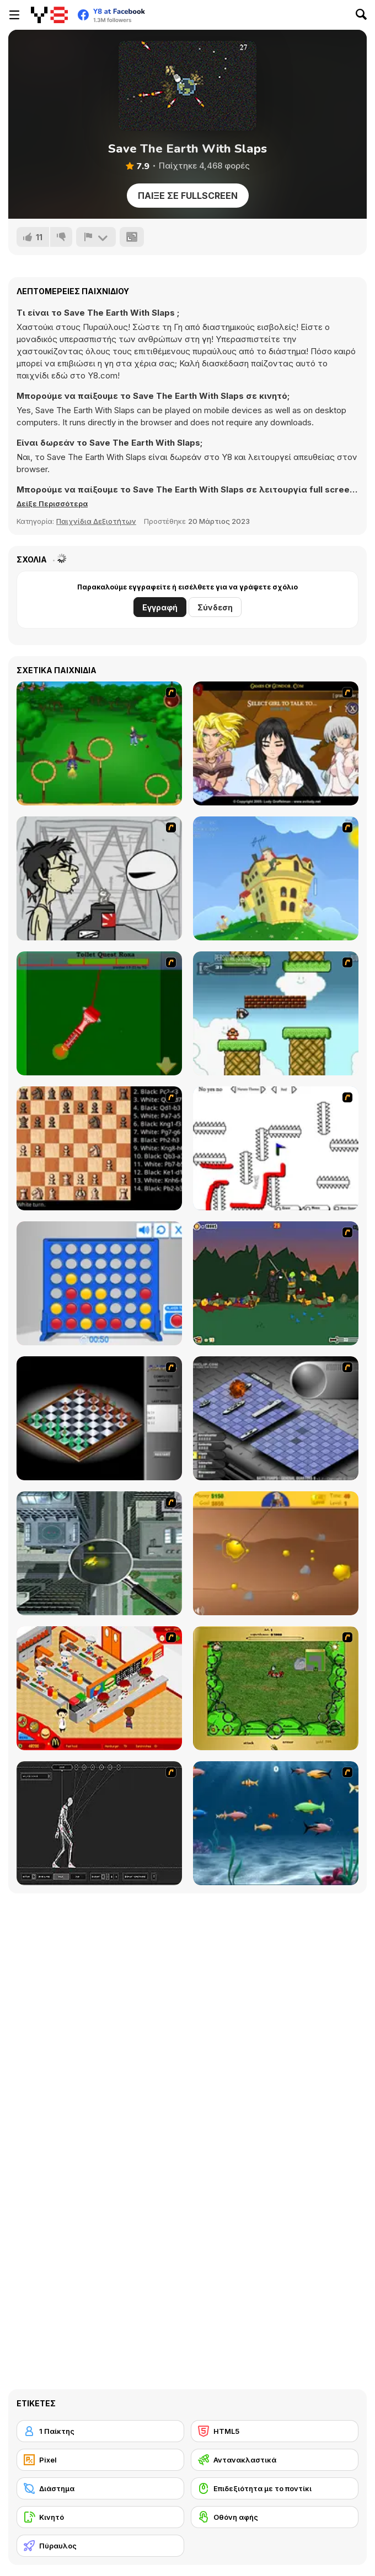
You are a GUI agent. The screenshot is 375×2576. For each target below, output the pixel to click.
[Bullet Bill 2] (275, 1013)
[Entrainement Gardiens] (99, 743)
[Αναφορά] (96, 237)
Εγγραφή (160, 607)
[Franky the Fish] (275, 1823)
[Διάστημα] (100, 2488)
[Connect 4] (99, 1283)
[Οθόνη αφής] (274, 2517)
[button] (52, 503)
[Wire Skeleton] (99, 1823)
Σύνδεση (215, 607)
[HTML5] (274, 2431)
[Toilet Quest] (99, 1013)
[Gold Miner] (275, 1553)
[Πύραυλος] (100, 2546)
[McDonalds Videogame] (99, 1688)
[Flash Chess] (99, 1418)
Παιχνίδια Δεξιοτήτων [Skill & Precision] (96, 521)
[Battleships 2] (275, 1418)
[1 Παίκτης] (100, 2431)
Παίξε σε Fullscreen (188, 195)
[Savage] (275, 1688)
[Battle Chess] (99, 1148)
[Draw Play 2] (275, 1148)
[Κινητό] (100, 2517)
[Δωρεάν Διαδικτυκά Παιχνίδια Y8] (49, 15)
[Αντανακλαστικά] (274, 2460)
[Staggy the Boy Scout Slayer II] (275, 1283)
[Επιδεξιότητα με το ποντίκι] (274, 2488)
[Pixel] (100, 2460)
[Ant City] (99, 1553)
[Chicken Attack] (275, 878)
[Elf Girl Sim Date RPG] (275, 743)
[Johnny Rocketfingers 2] (99, 878)
